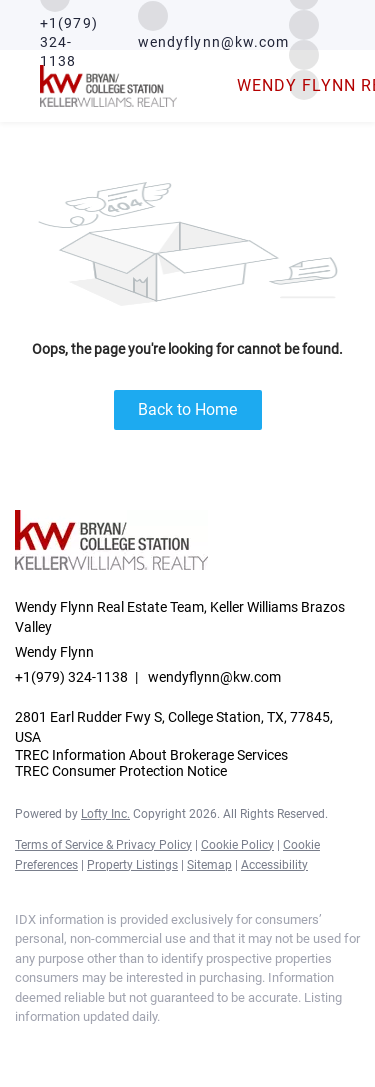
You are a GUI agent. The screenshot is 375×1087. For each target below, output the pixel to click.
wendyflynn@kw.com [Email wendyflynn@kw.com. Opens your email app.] (214, 677)
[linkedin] (65, 1047)
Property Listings (132, 865)
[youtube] (145, 1047)
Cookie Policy (237, 845)
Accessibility (274, 865)
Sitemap (209, 865)
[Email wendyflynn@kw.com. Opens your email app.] (214, 25)
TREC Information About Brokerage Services (151, 755)
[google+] (185, 1047)
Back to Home (187, 409)
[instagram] (304, 23)
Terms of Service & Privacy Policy (103, 845)
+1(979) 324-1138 (71, 677)
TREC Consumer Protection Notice (121, 771)
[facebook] (25, 1047)
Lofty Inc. (105, 814)
